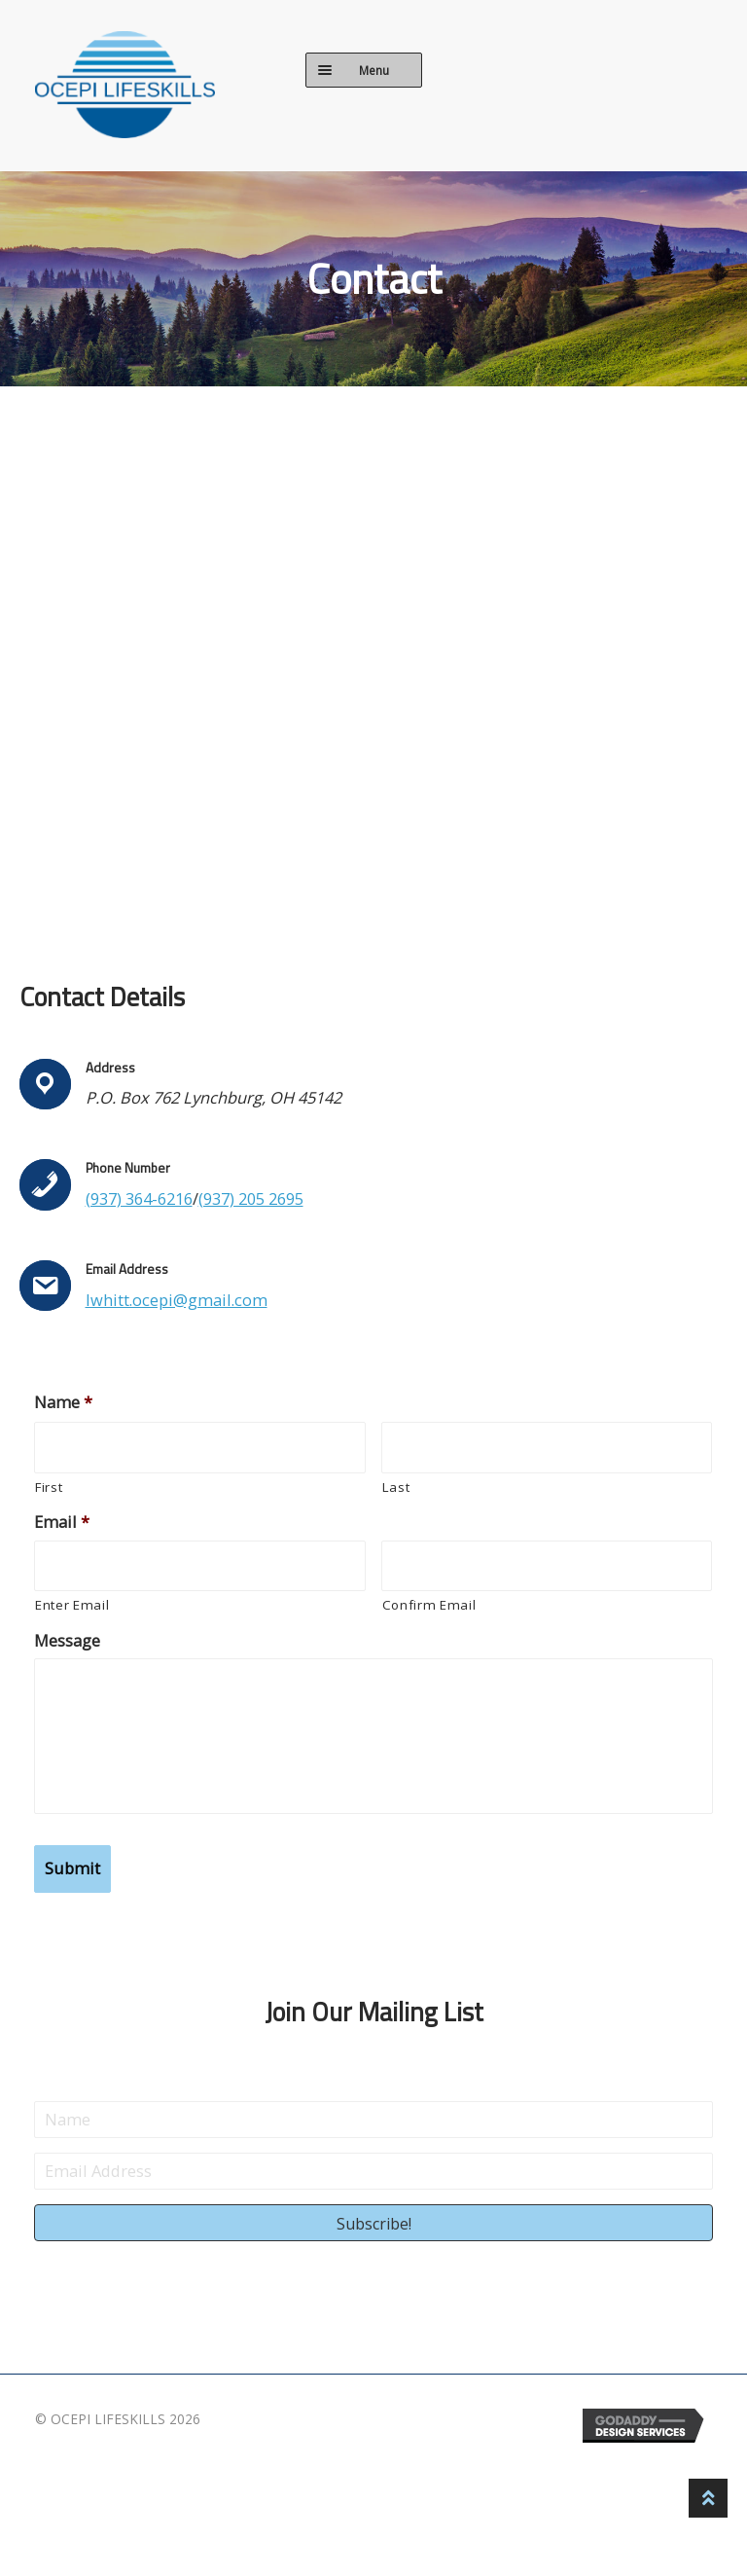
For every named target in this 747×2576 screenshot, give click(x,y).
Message (67, 1640)
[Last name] (547, 1447)
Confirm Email (429, 1605)
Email (61, 1521)
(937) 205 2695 (250, 1198)
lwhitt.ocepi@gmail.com (176, 1299)
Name (63, 1402)
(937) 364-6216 (139, 1198)
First (48, 1487)
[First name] (200, 1447)
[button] (373, 2221)
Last (396, 1487)
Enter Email (72, 1605)
